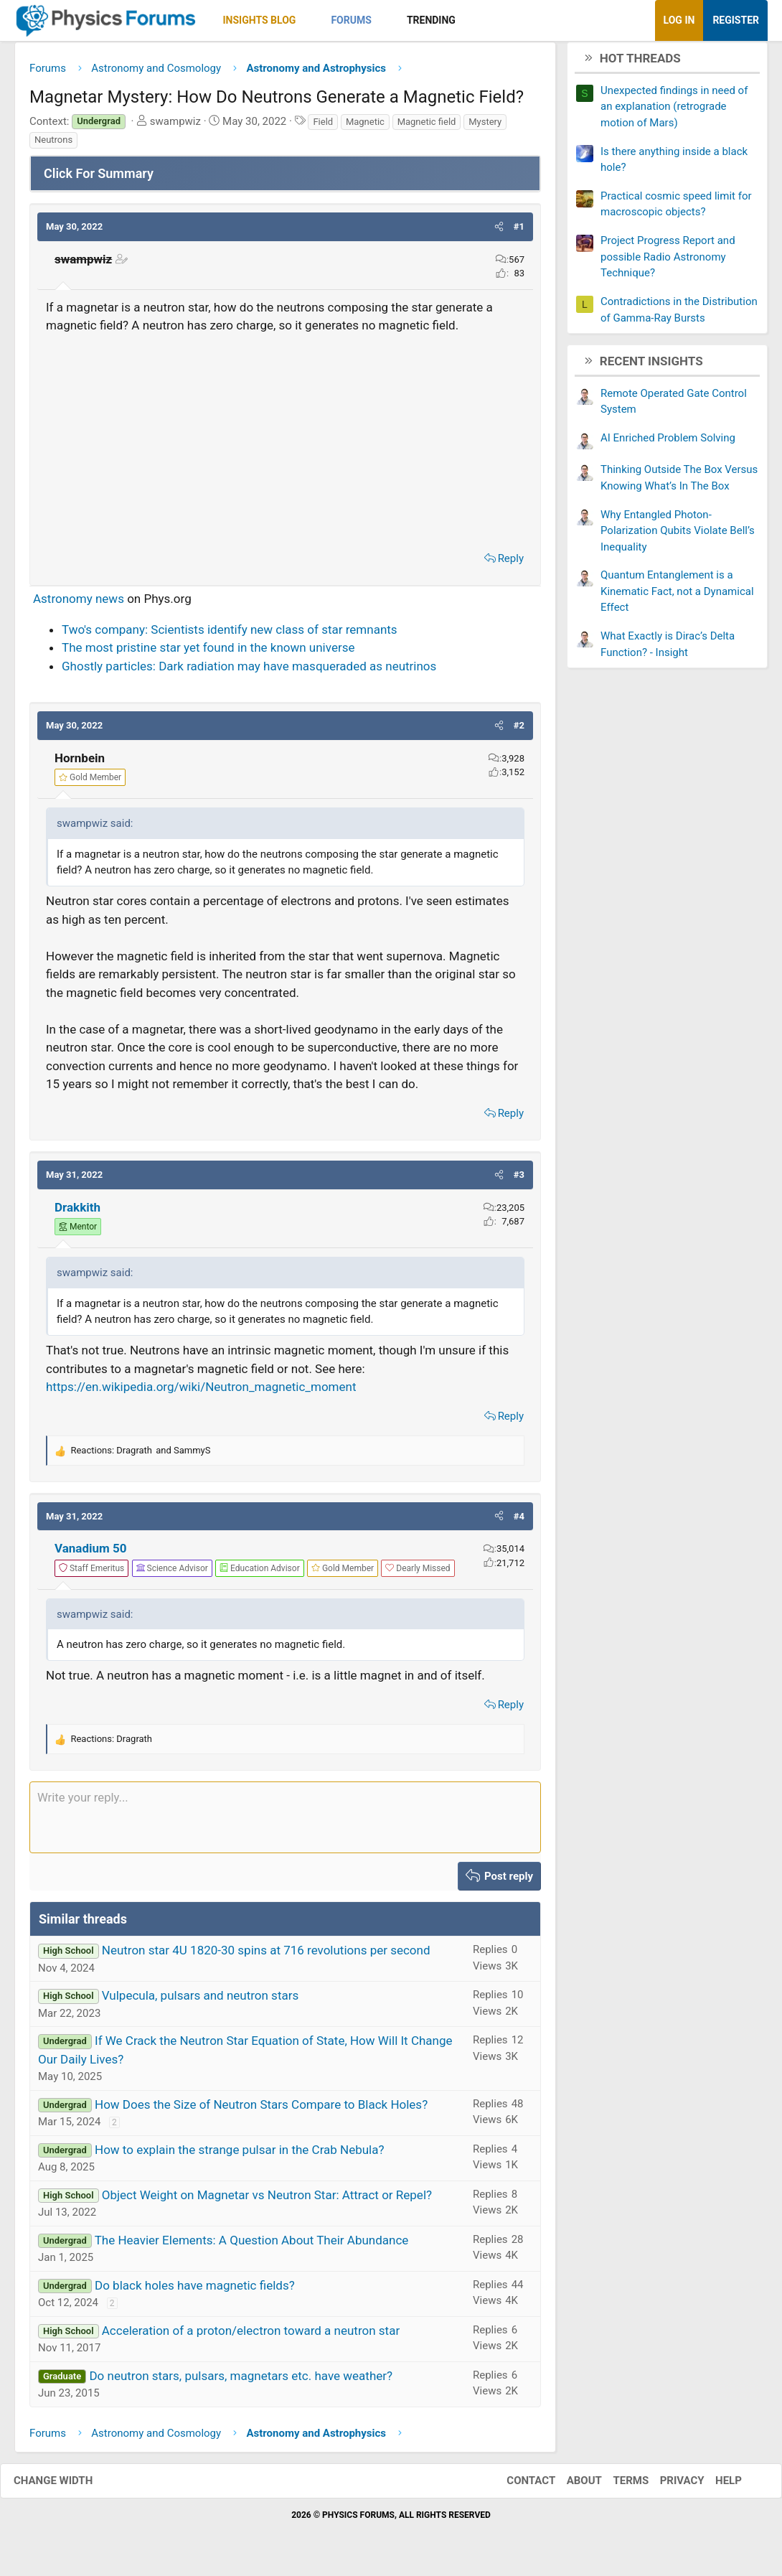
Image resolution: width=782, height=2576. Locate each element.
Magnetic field (426, 126)
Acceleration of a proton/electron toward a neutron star (251, 2335)
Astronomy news (78, 604)
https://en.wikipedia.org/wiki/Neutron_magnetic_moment (201, 1392)
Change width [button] (67, 2486)
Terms (616, 2486)
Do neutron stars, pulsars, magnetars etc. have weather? (240, 2381)
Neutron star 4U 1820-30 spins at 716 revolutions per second (266, 1956)
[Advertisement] (285, 443)
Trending (431, 20)
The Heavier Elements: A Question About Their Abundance (252, 2245)
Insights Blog (259, 20)
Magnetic (365, 126)
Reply (511, 563)
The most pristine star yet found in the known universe (208, 653)
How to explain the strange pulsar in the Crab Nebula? (240, 2155)
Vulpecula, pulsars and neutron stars (200, 2001)
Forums (351, 20)
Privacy (668, 2486)
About (570, 2486)
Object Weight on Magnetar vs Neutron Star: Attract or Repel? (267, 2200)
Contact (516, 2486)
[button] (308, 20)
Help (714, 2486)
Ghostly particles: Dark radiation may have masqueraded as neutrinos (249, 671)
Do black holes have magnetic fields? (195, 2290)
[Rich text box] (285, 1822)
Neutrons (53, 145)
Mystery (484, 126)
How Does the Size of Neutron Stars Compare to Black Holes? (261, 2109)
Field (323, 126)
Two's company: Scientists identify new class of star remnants (229, 634)
